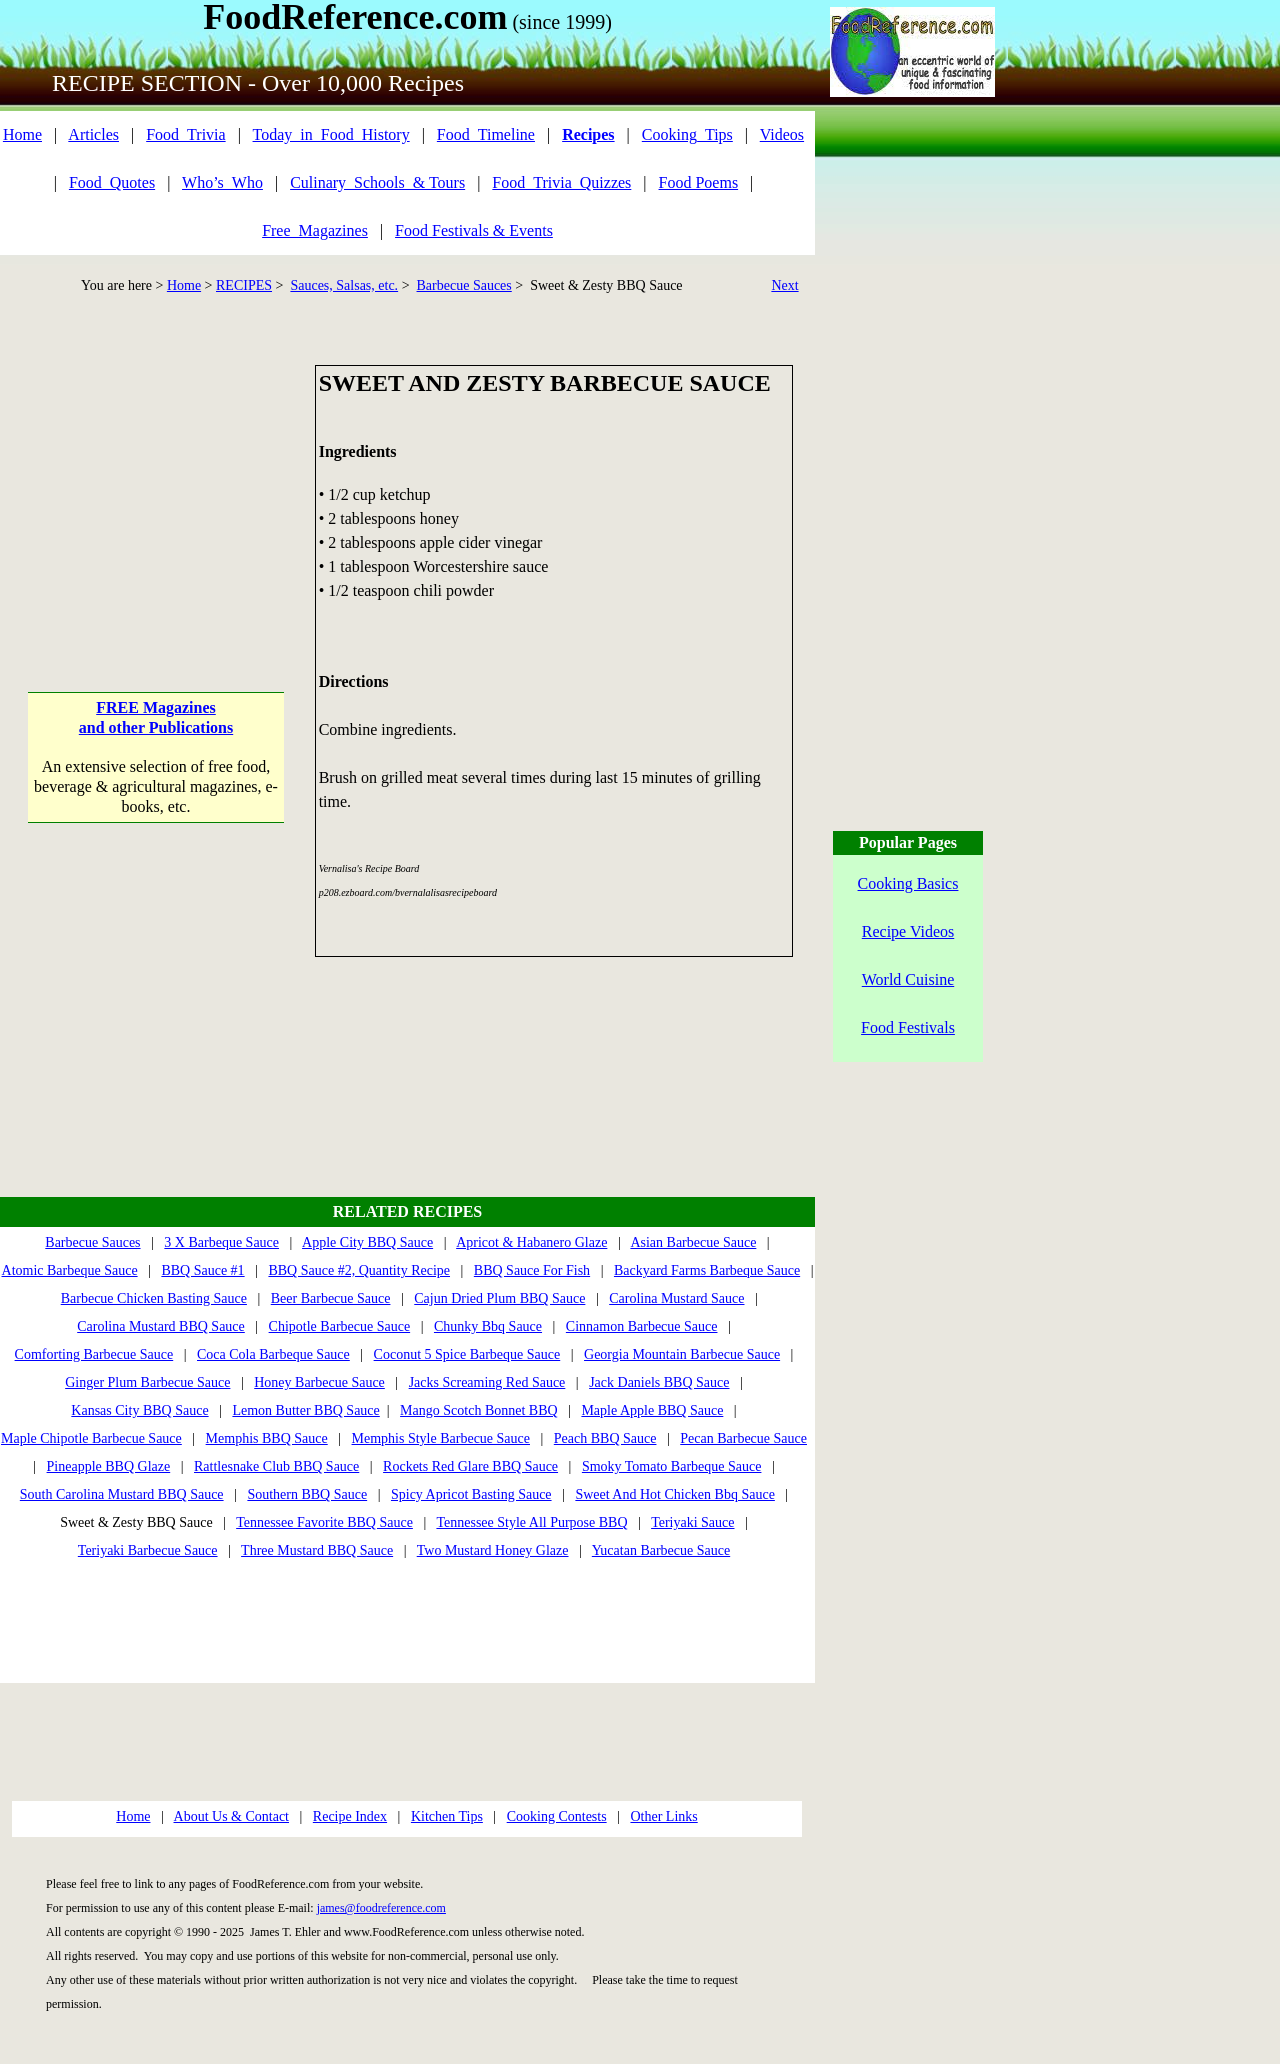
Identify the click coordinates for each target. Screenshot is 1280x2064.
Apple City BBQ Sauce (367, 1242)
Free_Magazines (315, 230)
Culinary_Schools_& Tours (377, 182)
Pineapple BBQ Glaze (109, 1466)
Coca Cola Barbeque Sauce (273, 1354)
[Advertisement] (156, 490)
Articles (93, 134)
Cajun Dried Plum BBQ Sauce (499, 1298)
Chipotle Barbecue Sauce (340, 1326)
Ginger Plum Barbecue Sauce (147, 1382)
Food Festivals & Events (474, 230)
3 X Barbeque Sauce (221, 1242)
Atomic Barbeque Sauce (70, 1270)
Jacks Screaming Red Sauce (487, 1382)
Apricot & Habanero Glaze (531, 1242)
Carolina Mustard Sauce (676, 1298)
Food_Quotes (112, 182)
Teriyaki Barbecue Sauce (148, 1550)
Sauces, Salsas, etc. (344, 285)
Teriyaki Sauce (692, 1522)
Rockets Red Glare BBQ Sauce (470, 1466)
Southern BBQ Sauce (307, 1494)
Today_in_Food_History (331, 134)
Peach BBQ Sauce (605, 1438)
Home (22, 134)
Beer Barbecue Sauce (331, 1298)
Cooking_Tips (687, 134)
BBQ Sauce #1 (202, 1270)
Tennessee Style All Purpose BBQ (531, 1522)
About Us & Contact (232, 1816)
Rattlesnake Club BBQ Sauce (276, 1466)
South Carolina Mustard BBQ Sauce (122, 1494)
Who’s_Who (222, 182)
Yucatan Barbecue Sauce (661, 1550)
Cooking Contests (557, 1816)
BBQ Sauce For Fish (532, 1270)
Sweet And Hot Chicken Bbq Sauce (674, 1494)
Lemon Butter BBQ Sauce (305, 1410)
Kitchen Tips (447, 1816)
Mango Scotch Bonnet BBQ (479, 1410)
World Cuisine (908, 979)
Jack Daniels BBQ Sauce (659, 1382)
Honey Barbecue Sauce (319, 1382)
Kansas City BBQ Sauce (139, 1410)
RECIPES (244, 285)
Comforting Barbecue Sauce (94, 1354)
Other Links (663, 1816)
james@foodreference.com (381, 1908)
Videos (782, 134)
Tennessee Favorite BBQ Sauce (324, 1522)
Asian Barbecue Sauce (693, 1242)
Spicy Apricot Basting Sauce (471, 1494)
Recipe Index (350, 1816)
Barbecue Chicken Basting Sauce (154, 1298)
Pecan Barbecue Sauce (743, 1438)
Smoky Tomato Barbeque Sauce (672, 1466)
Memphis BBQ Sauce (267, 1438)
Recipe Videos (908, 931)
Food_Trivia (185, 134)
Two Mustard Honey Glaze (493, 1550)
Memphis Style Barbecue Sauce (441, 1438)
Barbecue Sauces (464, 285)
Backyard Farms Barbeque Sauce (707, 1270)
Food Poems (699, 182)
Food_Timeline (486, 134)
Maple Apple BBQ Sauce (652, 1410)
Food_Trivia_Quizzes (561, 182)
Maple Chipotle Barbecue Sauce (91, 1438)
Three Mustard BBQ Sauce (317, 1550)
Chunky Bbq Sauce (488, 1326)
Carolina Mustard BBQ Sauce (161, 1326)
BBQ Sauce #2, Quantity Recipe (359, 1270)
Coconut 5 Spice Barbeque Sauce (467, 1354)
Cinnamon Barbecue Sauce (642, 1326)
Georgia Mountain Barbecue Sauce (682, 1354)
